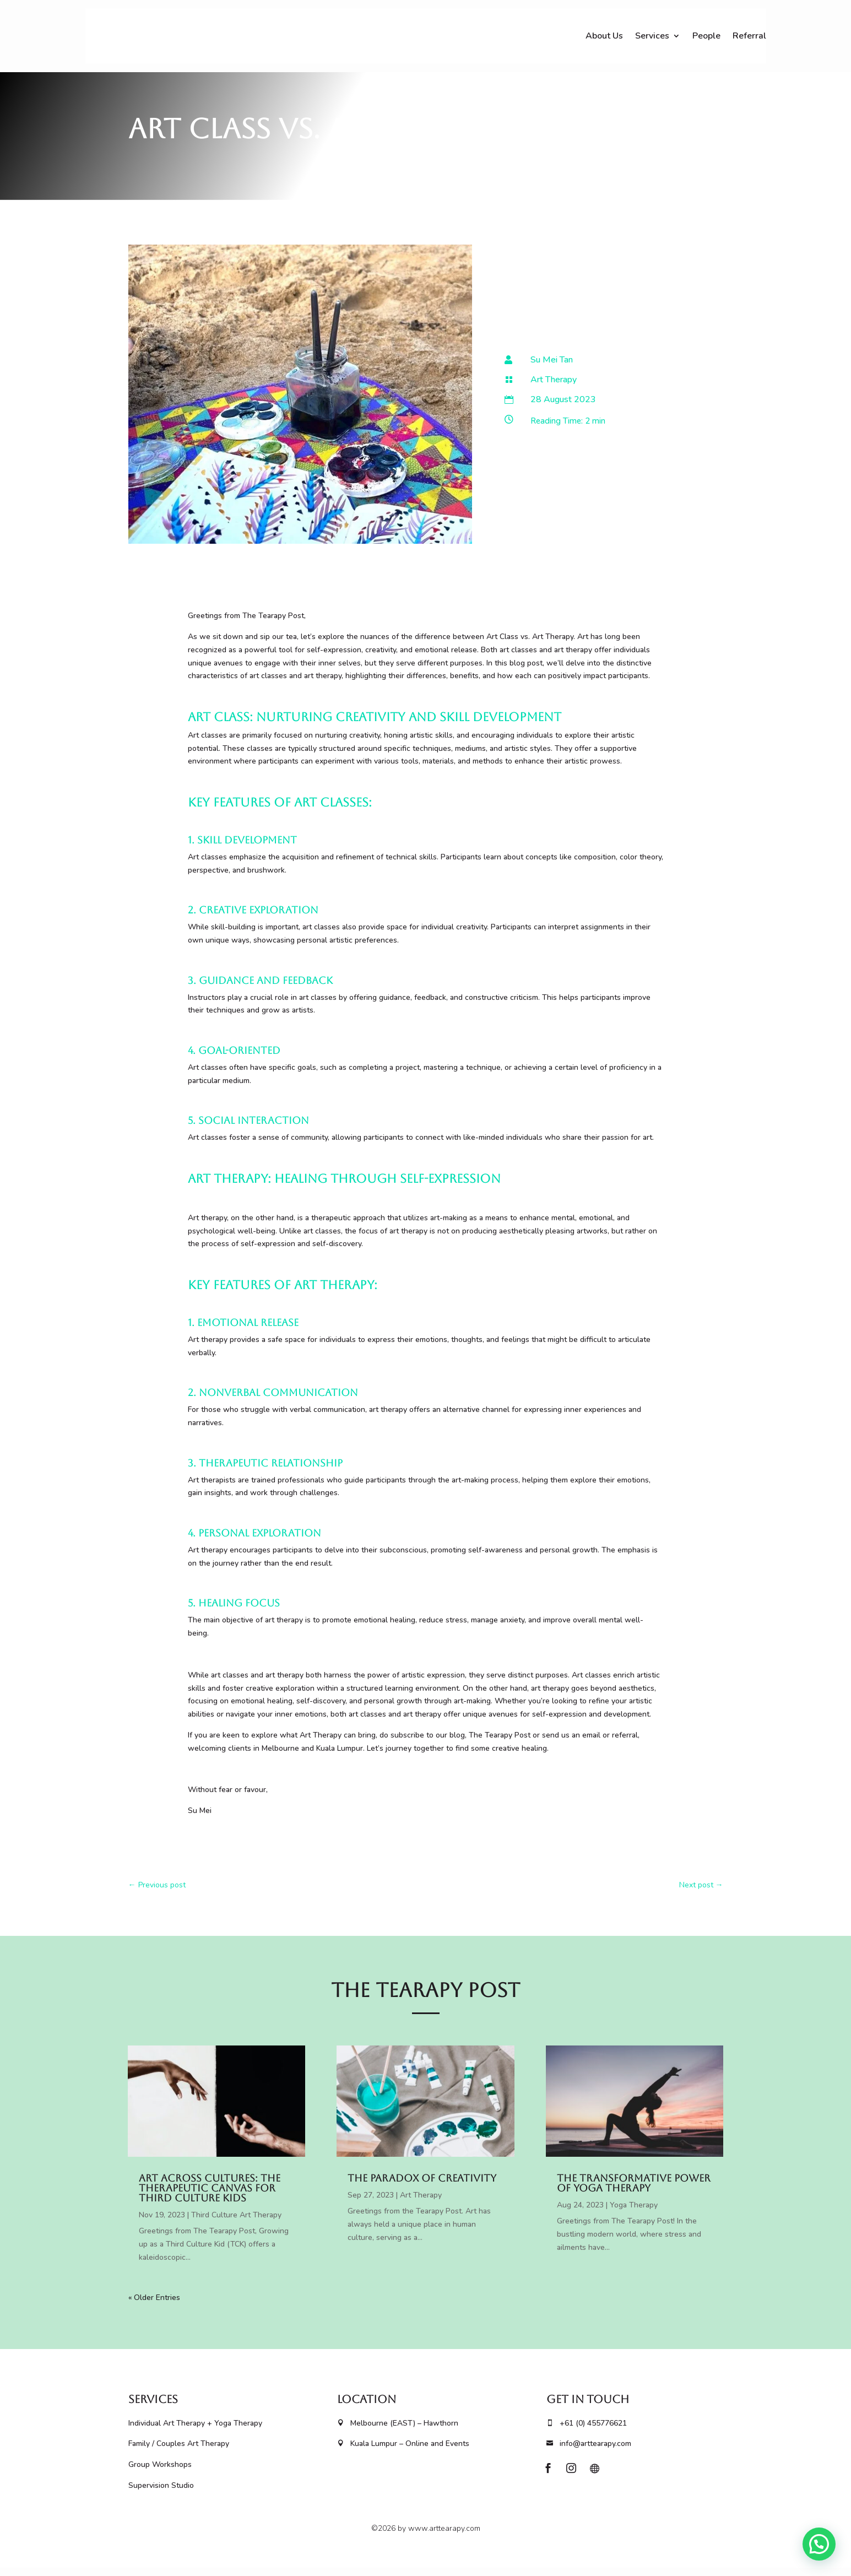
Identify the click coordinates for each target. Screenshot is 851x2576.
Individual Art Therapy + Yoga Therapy (195, 2431)
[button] (819, 2544)
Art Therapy (553, 388)
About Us (604, 36)
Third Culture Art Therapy (236, 2223)
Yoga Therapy (634, 2213)
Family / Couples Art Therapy (178, 2452)
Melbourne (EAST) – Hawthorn (397, 2431)
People (706, 36)
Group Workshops (161, 2473)
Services (652, 36)
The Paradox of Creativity (422, 2186)
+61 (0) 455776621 (586, 2431)
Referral (749, 36)
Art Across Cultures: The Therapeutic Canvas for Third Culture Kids (209, 2196)
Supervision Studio (161, 2493)
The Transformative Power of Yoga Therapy (634, 2191)
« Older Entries (154, 2306)
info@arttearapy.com (588, 2452)
